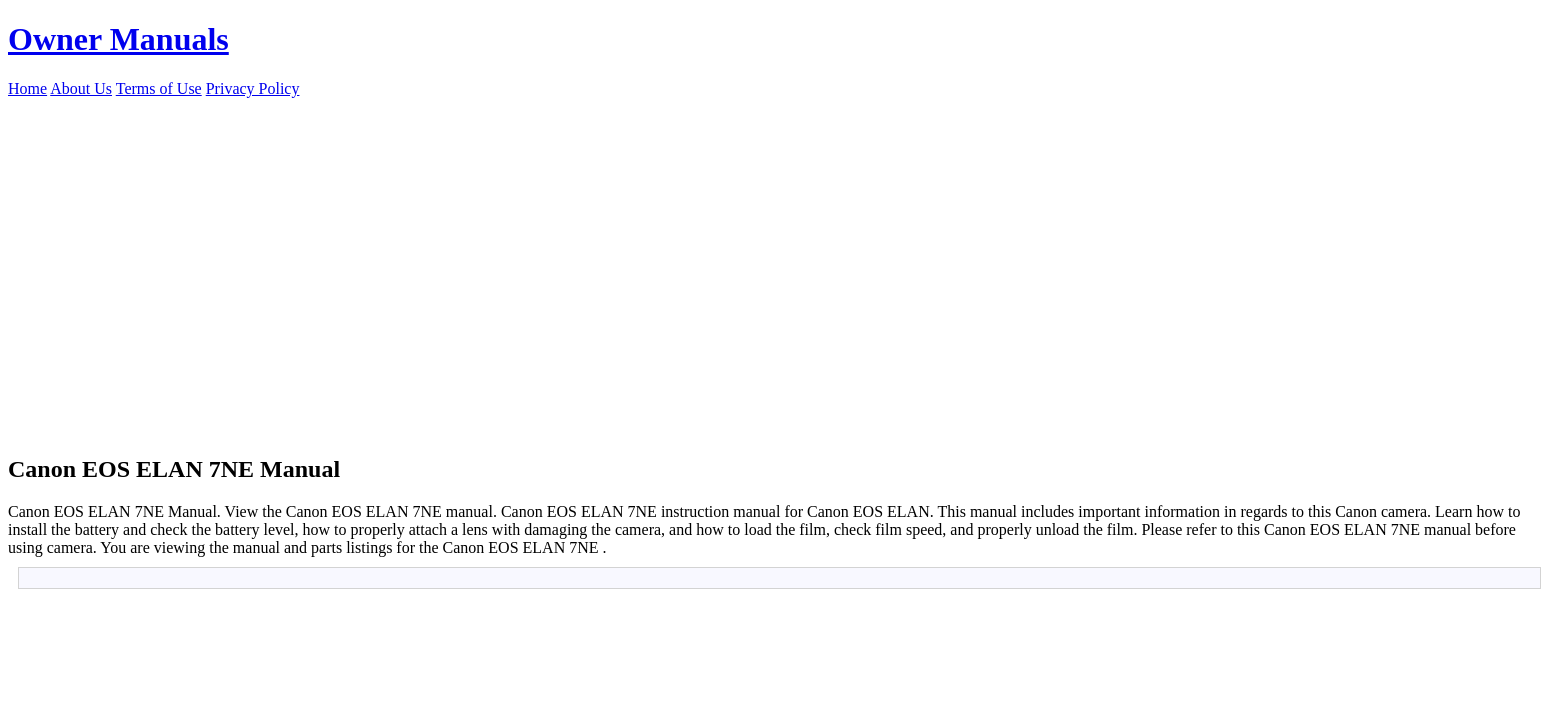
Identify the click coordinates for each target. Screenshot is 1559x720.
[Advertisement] (780, 248)
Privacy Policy (253, 88)
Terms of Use (159, 88)
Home (27, 88)
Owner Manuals (118, 39)
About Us (81, 88)
